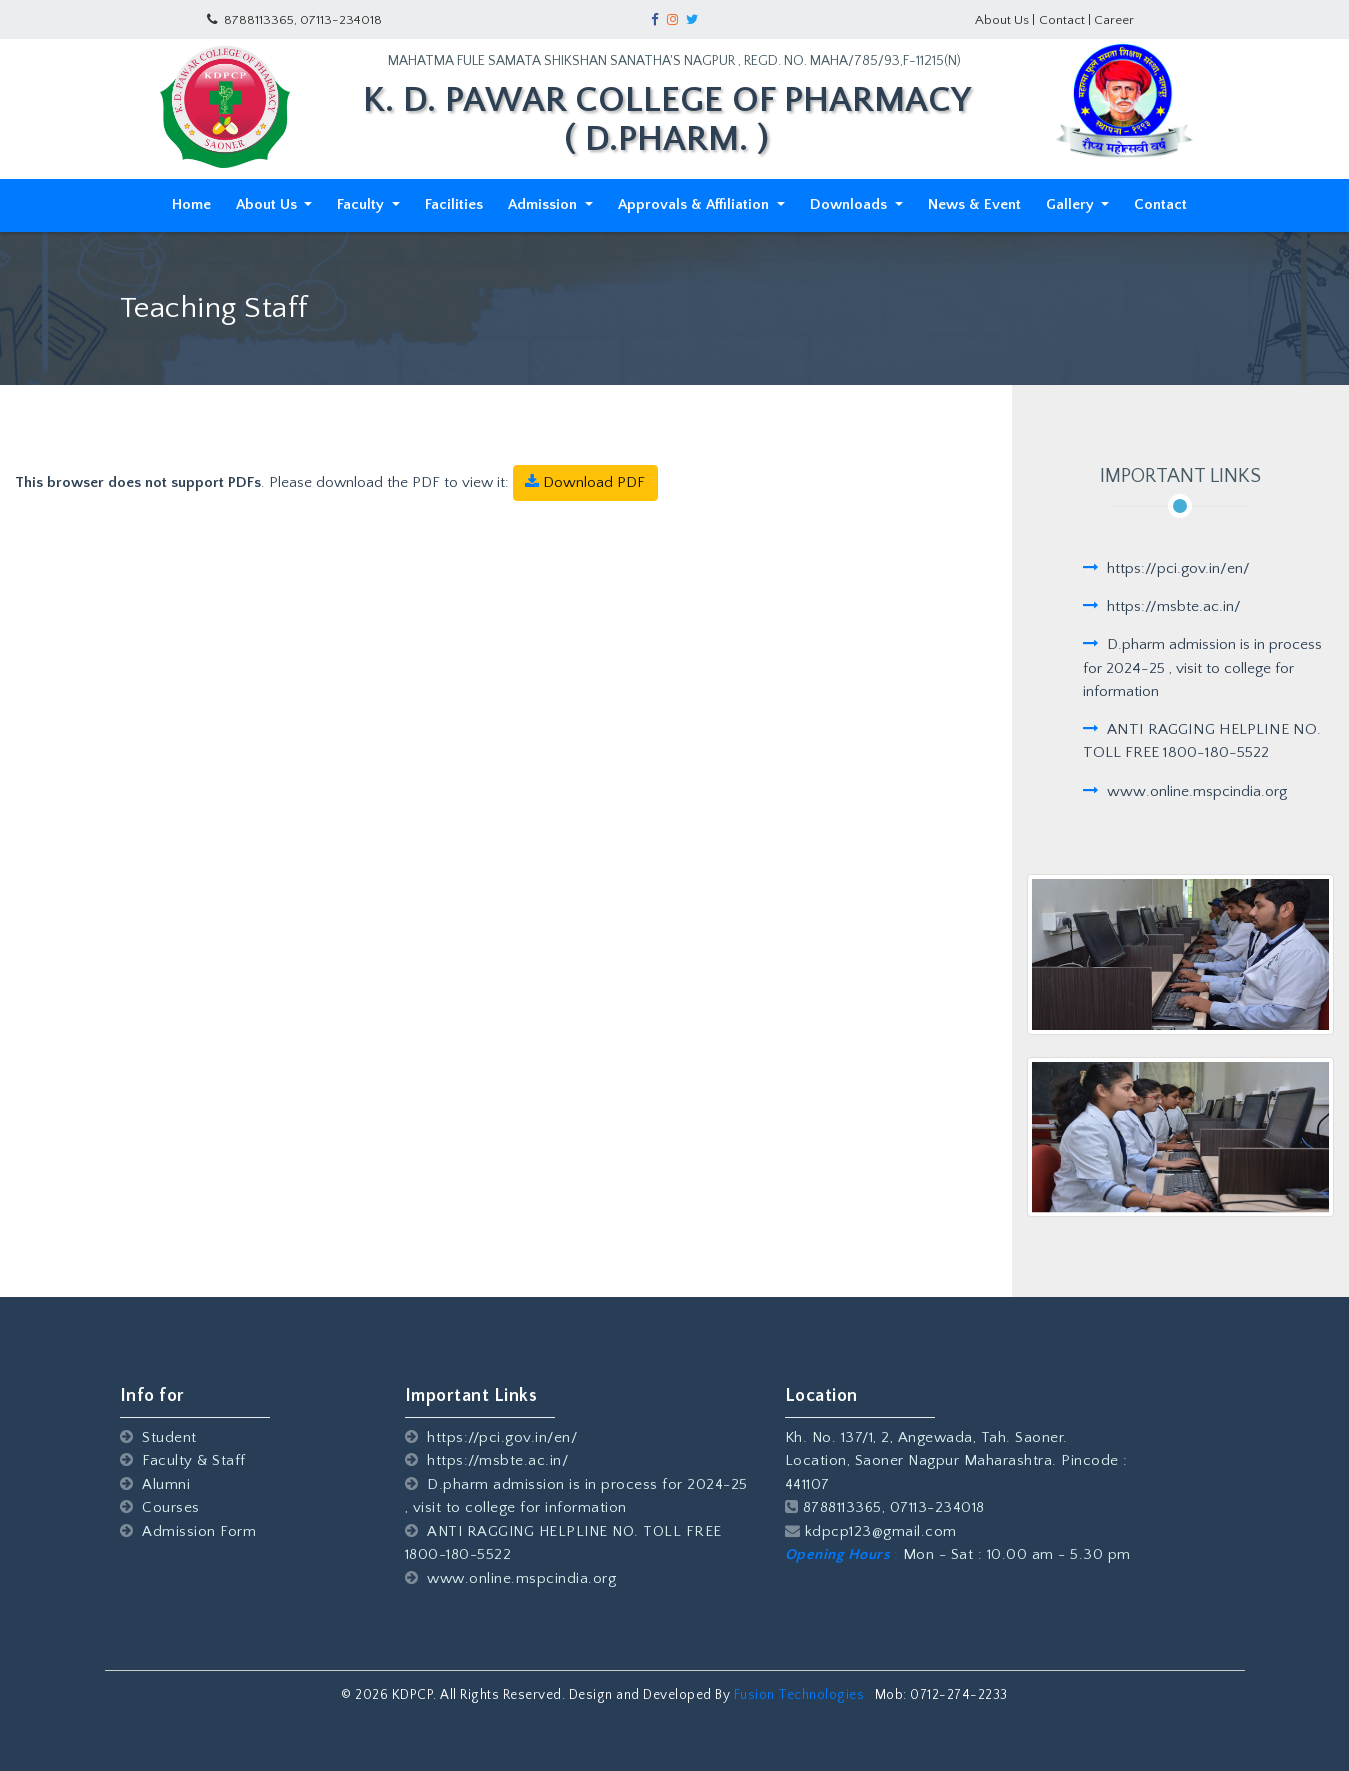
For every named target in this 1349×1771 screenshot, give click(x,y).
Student (158, 1437)
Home (195, 203)
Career (1114, 20)
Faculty (362, 204)
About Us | (1005, 20)
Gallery (1072, 204)
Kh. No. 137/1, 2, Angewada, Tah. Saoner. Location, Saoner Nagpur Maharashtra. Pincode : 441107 (956, 1461)
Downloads (850, 204)
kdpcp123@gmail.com (871, 1531)
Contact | (1066, 20)
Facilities (454, 204)
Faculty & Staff (183, 1460)
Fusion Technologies (801, 1695)
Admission (544, 204)
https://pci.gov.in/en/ (491, 1437)
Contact (1160, 204)
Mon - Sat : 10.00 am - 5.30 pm (958, 1554)
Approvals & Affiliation (695, 204)
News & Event (974, 204)
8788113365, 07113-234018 (294, 20)
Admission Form (188, 1531)
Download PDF (585, 482)
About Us (268, 204)
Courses (160, 1507)
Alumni (155, 1484)
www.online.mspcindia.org (511, 1578)
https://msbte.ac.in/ (487, 1460)
